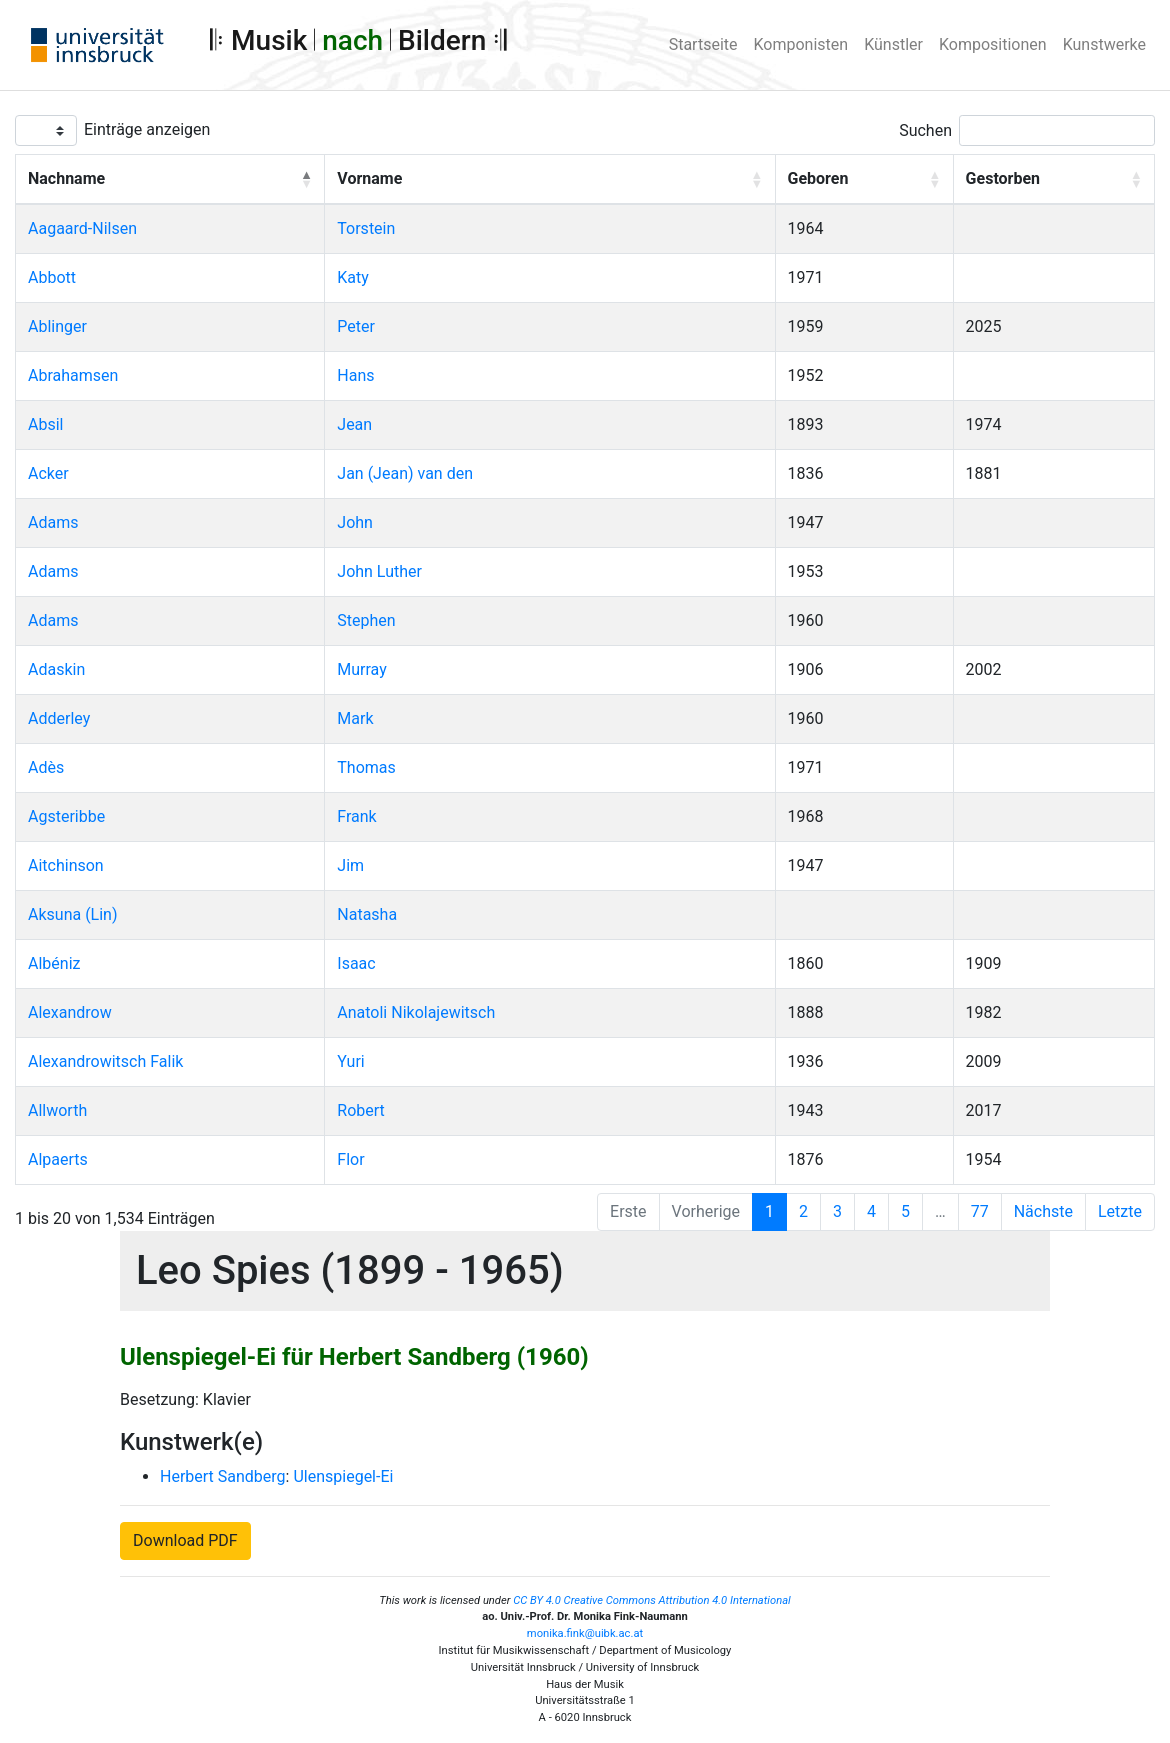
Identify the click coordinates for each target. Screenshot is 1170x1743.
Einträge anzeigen (147, 129)
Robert (361, 1110)
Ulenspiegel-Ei (343, 1476)
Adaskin (56, 669)
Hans (355, 375)
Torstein (366, 228)
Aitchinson (66, 865)
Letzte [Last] (1120, 1211)
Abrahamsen (73, 375)
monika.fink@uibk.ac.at (585, 1633)
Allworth (57, 1110)
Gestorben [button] (1003, 178)
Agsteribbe (66, 816)
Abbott (52, 277)
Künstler (893, 44)
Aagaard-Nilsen (82, 228)
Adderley (59, 718)
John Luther (379, 571)
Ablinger (57, 326)
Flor (350, 1159)
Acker (48, 473)
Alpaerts (58, 1159)
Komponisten (801, 44)
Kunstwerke (1104, 44)
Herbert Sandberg (223, 1476)
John (355, 522)
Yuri (350, 1061)
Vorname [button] (369, 178)
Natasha (367, 914)
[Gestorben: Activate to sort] (1053, 180)
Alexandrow (70, 1012)
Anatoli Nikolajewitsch (416, 1012)
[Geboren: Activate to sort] (864, 180)
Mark (355, 718)
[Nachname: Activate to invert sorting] (170, 180)
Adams (53, 522)
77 (980, 1211)
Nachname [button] (66, 178)
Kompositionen (993, 44)
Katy (353, 277)
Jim (350, 865)
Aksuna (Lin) (73, 914)
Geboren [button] (818, 178)
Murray (361, 669)
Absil (45, 424)
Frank (356, 816)
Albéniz (54, 963)
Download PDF (185, 1540)
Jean (354, 424)
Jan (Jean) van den (405, 473)
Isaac (356, 963)
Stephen (366, 620)
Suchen (925, 130)
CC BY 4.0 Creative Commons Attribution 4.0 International (652, 1600)
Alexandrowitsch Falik (105, 1061)
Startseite (703, 44)
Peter (356, 326)
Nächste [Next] (1043, 1211)
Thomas (366, 767)
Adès (46, 767)
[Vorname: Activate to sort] (550, 180)
